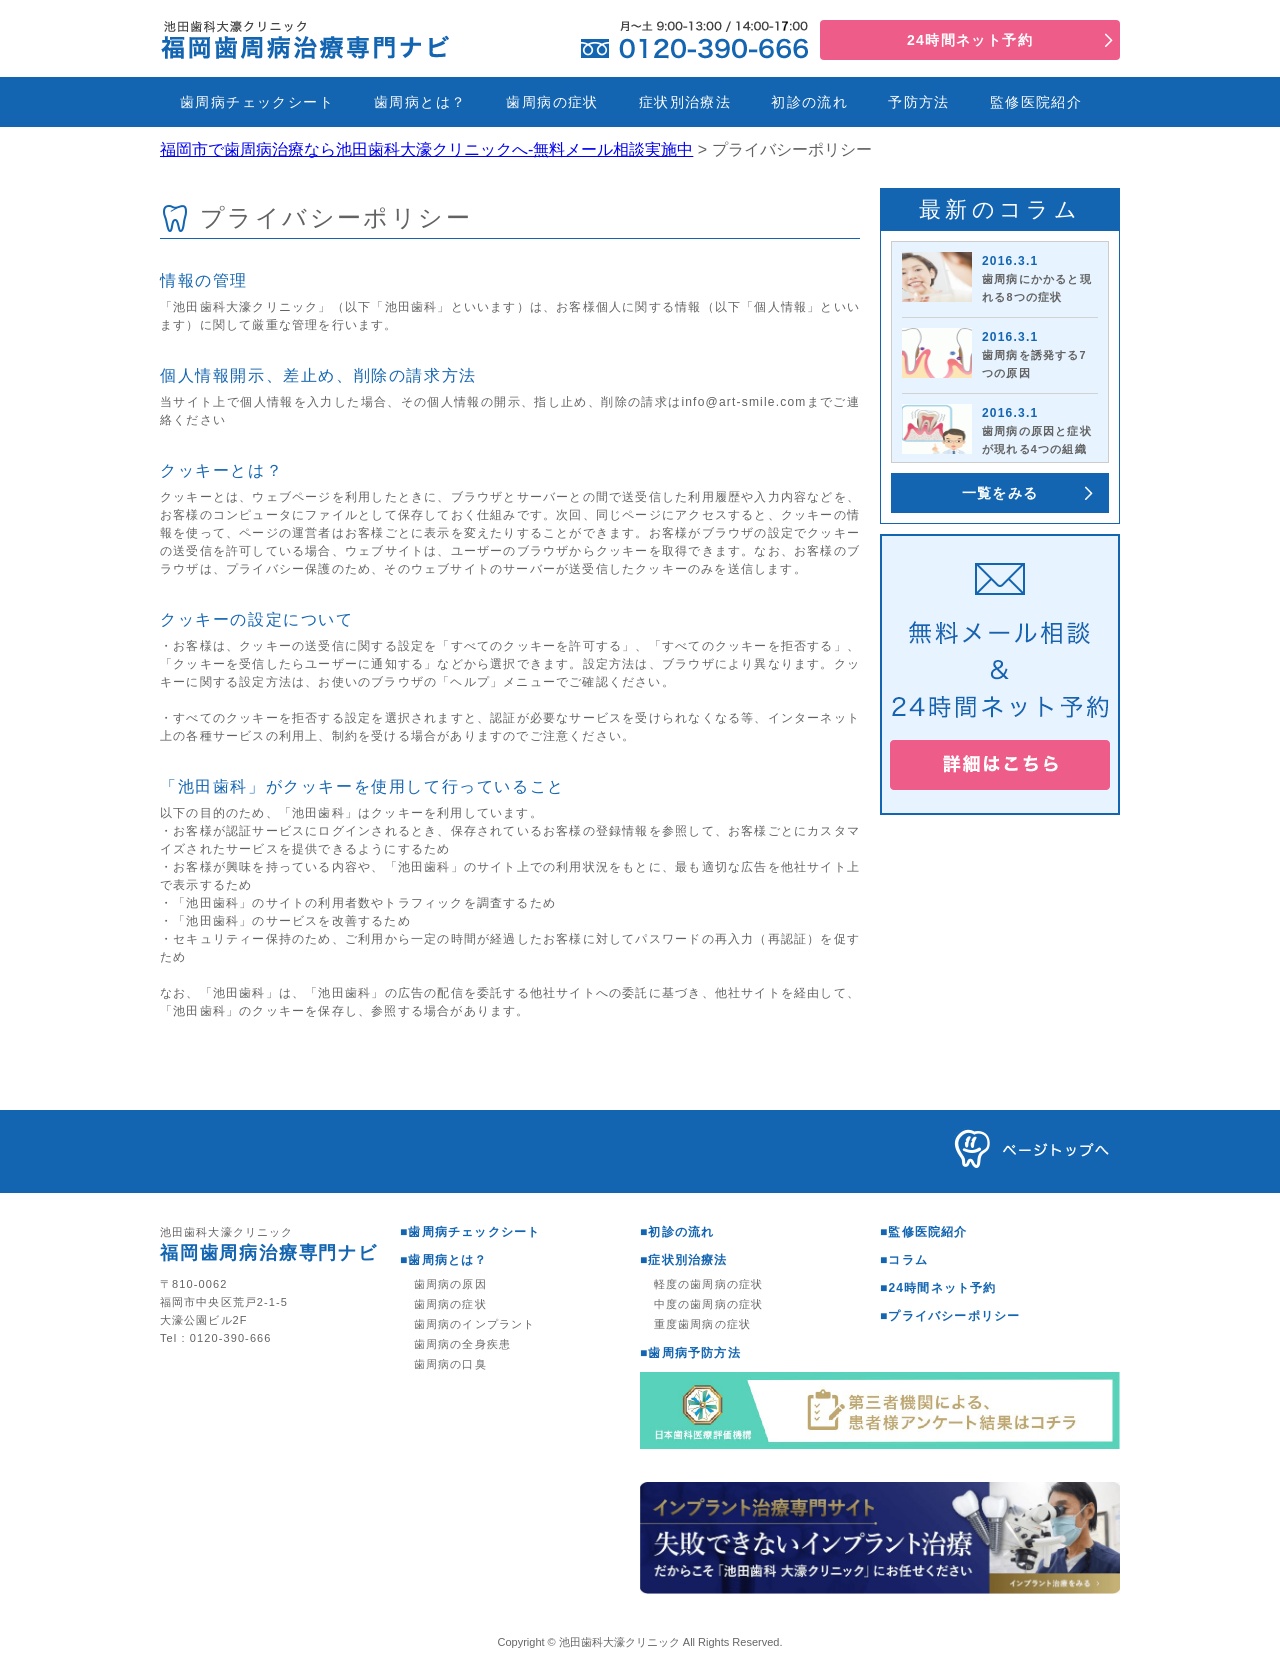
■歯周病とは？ (444, 1260)
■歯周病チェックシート (470, 1232)
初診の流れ (809, 102)
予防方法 (919, 102)
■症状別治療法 (684, 1260)
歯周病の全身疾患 (462, 1344)
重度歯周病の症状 (702, 1324)
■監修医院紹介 (924, 1232)
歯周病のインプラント (474, 1324)
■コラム (904, 1260)
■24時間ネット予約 (938, 1288)
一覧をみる (1000, 493)
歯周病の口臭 (450, 1364)
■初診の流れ (677, 1232)
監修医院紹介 (1036, 102)
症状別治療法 (685, 102)
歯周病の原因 (450, 1284)
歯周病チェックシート (257, 102)
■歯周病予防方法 (690, 1353)
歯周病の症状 (552, 102)
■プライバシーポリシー (950, 1316)
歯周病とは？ (420, 102)
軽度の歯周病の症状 (708, 1284)
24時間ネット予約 (970, 40)
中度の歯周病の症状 (708, 1304)
